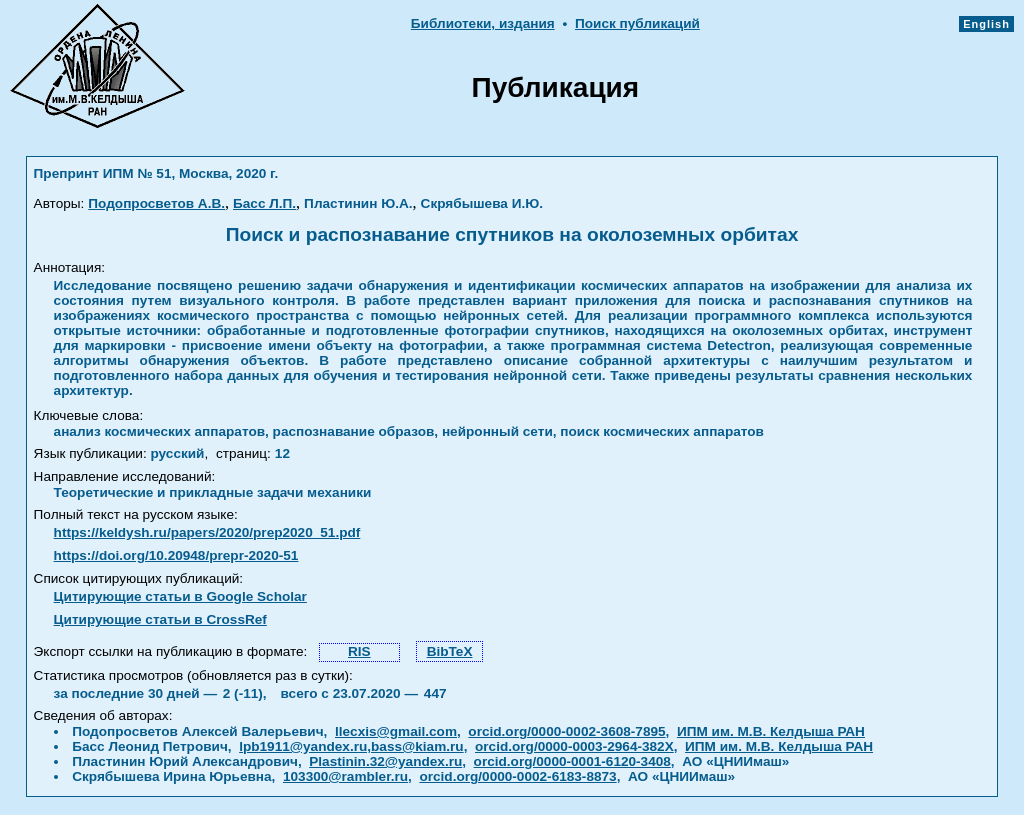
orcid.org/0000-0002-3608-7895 (566, 731)
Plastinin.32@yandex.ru (385, 761)
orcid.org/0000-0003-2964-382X (574, 746)
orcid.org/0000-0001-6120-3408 (572, 761)
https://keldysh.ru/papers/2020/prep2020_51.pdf (207, 532)
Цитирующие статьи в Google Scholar (180, 596)
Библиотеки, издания (483, 23)
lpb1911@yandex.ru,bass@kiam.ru (351, 746)
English (986, 24)
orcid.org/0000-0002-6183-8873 (517, 776)
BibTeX (450, 651)
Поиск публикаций (637, 23)
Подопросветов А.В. (156, 203)
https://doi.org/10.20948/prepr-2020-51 (176, 555)
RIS (359, 651)
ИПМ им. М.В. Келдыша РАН (771, 731)
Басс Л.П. (264, 203)
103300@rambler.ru (345, 776)
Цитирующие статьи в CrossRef (160, 619)
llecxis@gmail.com (396, 731)
